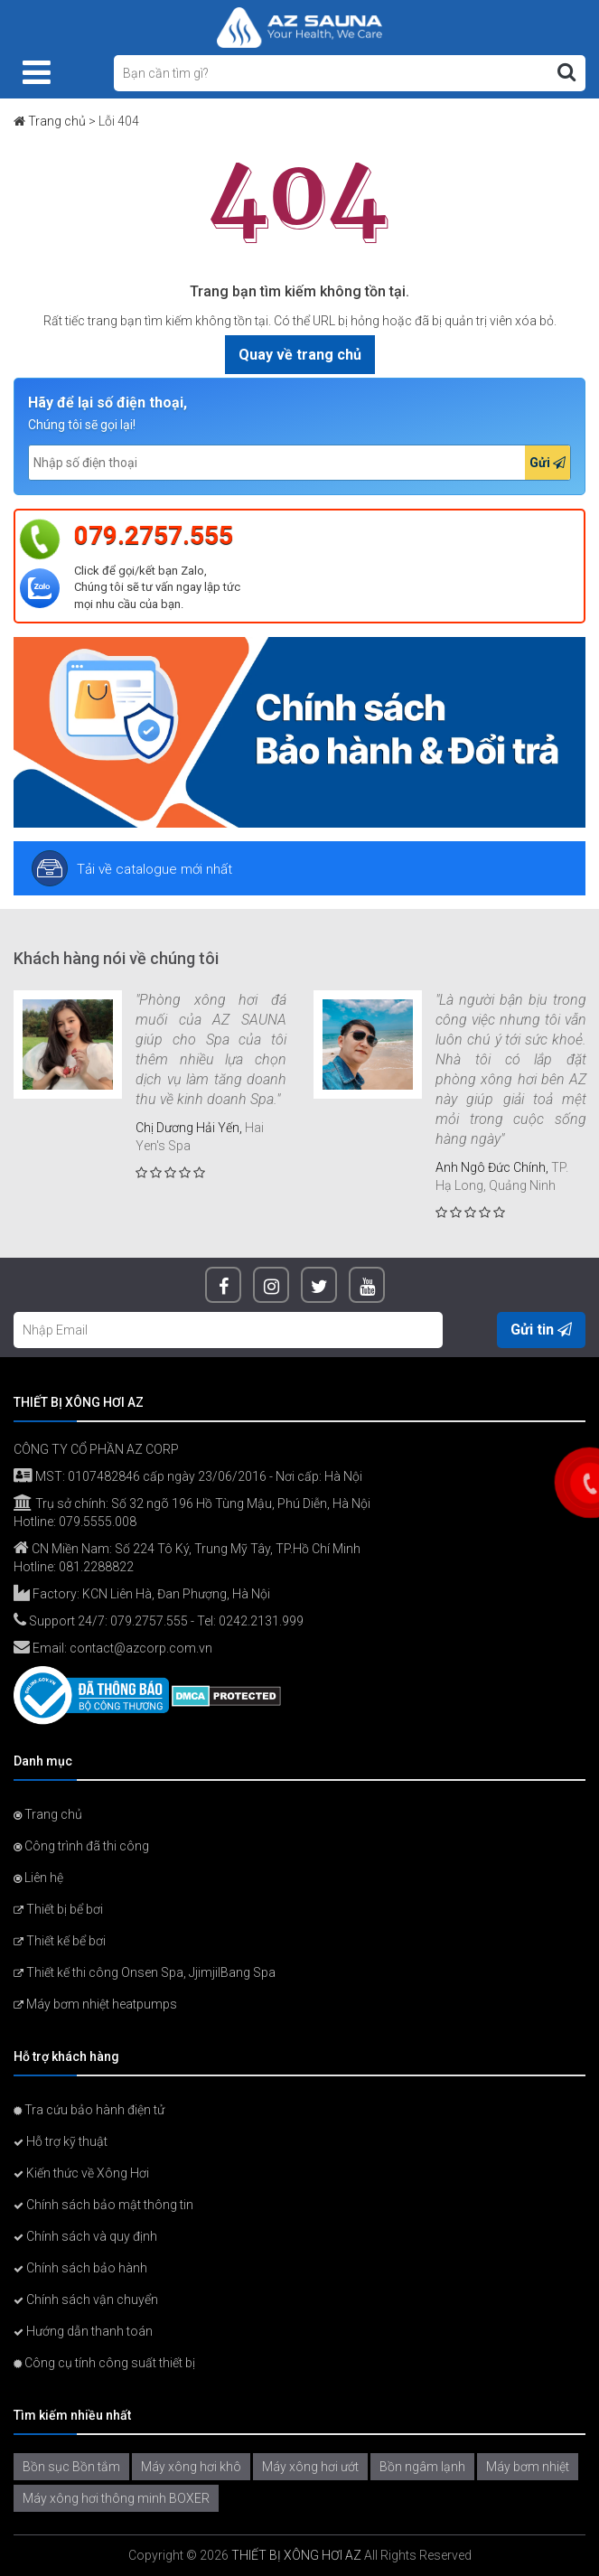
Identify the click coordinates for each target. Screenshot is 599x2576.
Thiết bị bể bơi (58, 1909)
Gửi (547, 462)
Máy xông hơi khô (191, 2466)
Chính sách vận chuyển (86, 2299)
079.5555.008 (97, 1521)
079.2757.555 (153, 535)
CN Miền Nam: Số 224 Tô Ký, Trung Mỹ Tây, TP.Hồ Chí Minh (187, 1548)
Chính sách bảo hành (80, 2268)
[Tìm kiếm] (566, 72)
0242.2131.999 (261, 1621)
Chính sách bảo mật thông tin (103, 2204)
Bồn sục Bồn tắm (71, 2466)
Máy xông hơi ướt (310, 2466)
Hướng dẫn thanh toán (83, 2331)
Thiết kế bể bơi (60, 1941)
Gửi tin (541, 1329)
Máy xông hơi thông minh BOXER (116, 2498)
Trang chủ (57, 121)
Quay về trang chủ (300, 354)
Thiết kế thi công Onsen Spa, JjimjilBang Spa (145, 1972)
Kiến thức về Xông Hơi (81, 2173)
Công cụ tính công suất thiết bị (104, 2363)
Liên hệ (38, 1877)
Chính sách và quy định (85, 2236)
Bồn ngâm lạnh (422, 2466)
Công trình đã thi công (81, 1846)
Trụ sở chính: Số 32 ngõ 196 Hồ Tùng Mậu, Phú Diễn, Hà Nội (192, 1503)
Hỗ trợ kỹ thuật (61, 2141)
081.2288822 (96, 1567)
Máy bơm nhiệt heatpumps (95, 2004)
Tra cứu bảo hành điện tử (89, 2110)
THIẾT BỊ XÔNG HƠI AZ (296, 2555)
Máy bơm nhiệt (527, 2466)
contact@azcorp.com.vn (141, 1648)
